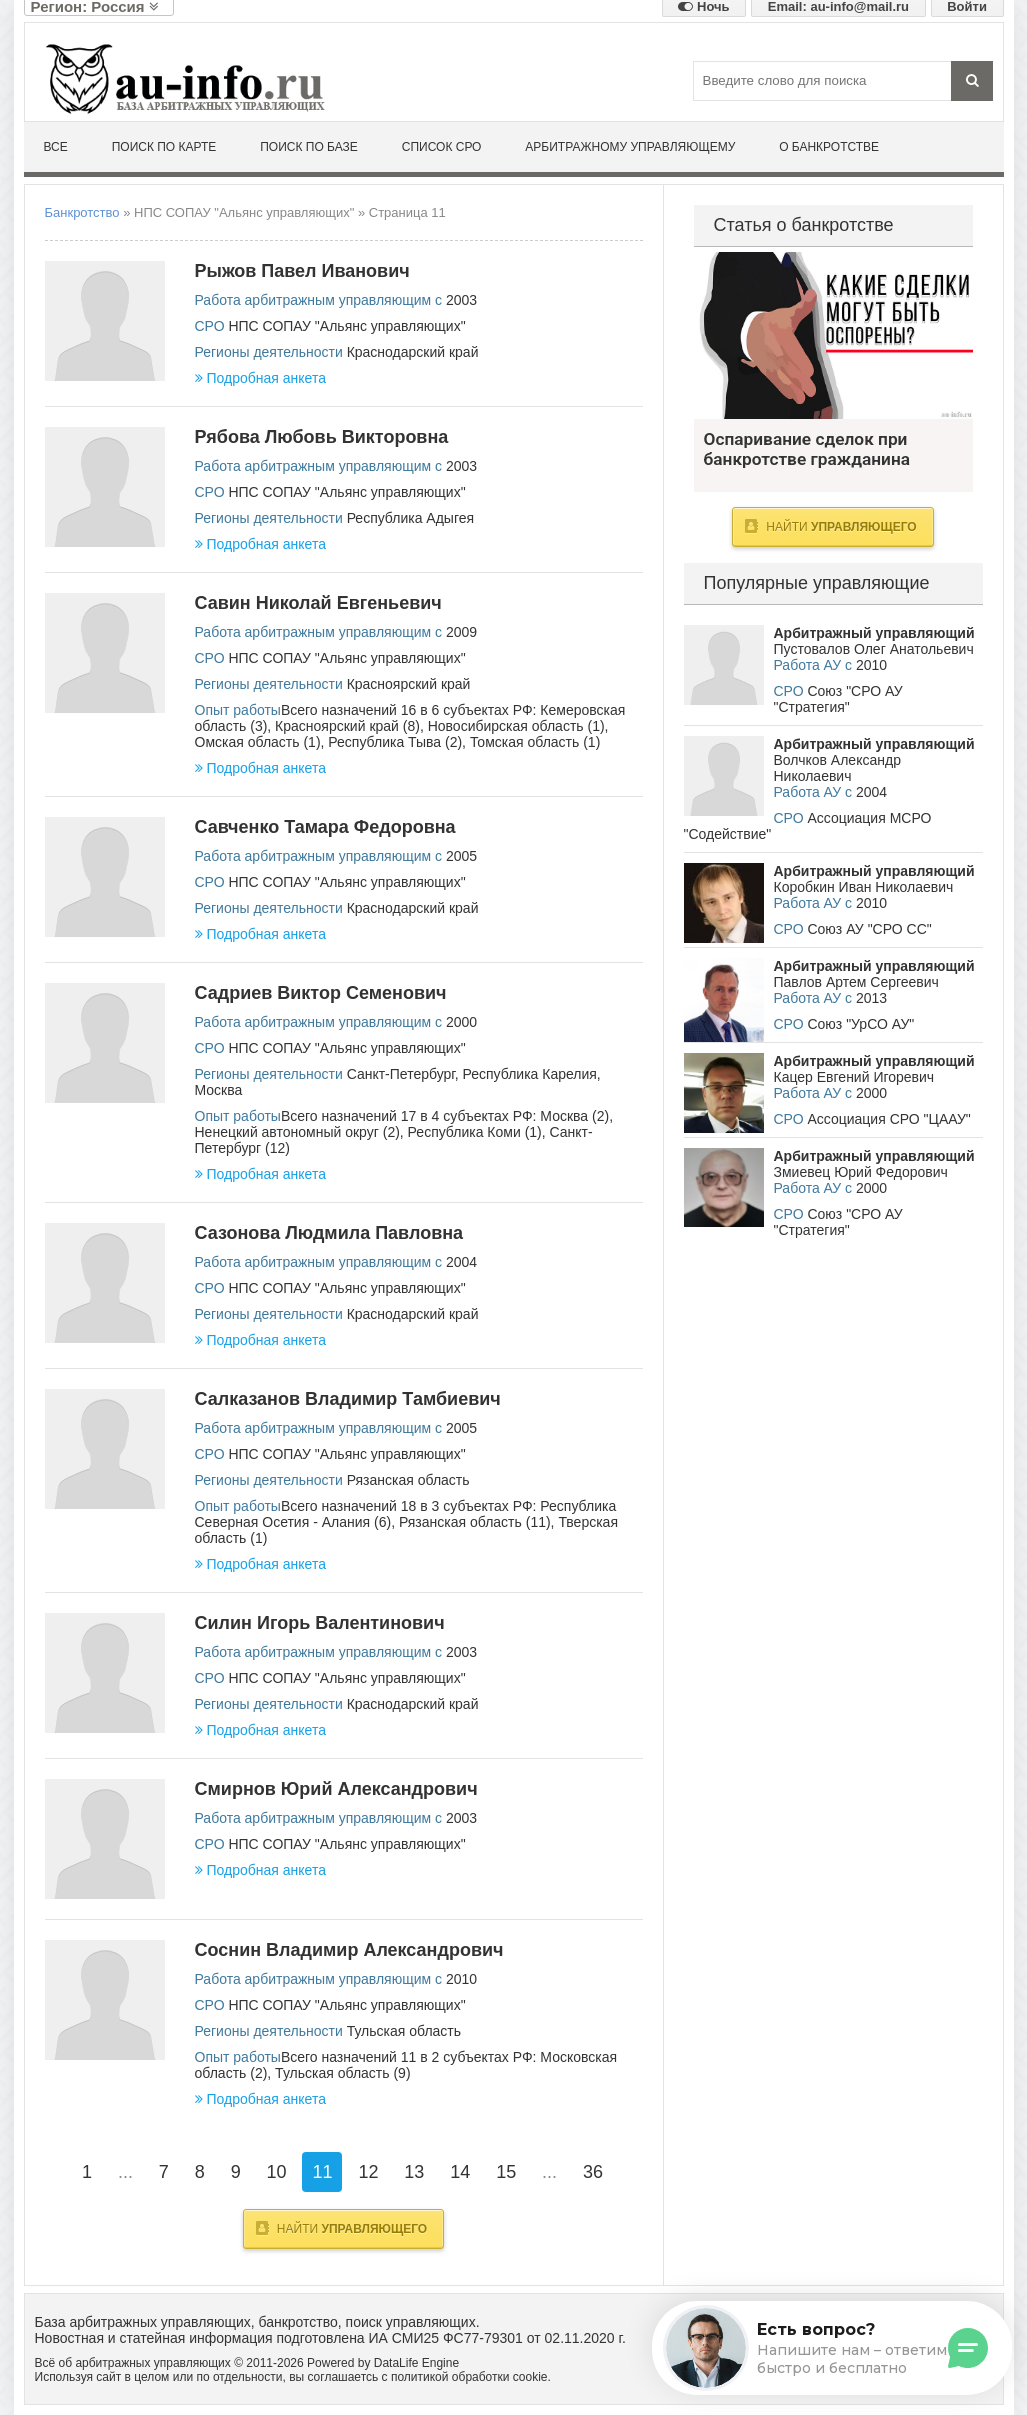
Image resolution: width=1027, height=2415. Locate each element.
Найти (341, 2228)
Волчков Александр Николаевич (837, 768)
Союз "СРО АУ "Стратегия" (838, 699)
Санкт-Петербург (401, 1074)
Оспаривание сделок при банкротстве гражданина (833, 335)
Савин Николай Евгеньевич (318, 603)
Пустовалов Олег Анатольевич (874, 649)
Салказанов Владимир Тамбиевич (348, 1399)
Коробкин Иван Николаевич (864, 887)
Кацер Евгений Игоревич (854, 1077)
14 (460, 2172)
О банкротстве (829, 147)
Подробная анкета (260, 378)
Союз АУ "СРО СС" (869, 929)
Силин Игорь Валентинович (320, 1623)
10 (277, 2172)
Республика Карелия (530, 1074)
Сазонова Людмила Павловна (329, 1233)
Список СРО (442, 147)
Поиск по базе (309, 147)
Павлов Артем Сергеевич (856, 982)
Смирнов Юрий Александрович (336, 1789)
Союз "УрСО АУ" (860, 1024)
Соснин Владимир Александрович (349, 1950)
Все (56, 147)
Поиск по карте (164, 147)
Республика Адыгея (410, 518)
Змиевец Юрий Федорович (861, 1172)
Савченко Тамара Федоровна (325, 827)
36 (593, 2172)
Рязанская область (408, 1480)
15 (506, 2172)
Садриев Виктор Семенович (321, 993)
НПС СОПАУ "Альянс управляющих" (346, 326)
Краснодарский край (413, 352)
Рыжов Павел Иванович (302, 271)
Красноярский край (409, 684)
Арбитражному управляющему (630, 147)
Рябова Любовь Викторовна (322, 437)
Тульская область (404, 2031)
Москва (219, 1090)
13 (414, 2172)
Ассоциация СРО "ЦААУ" (888, 1119)
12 (368, 2172)
